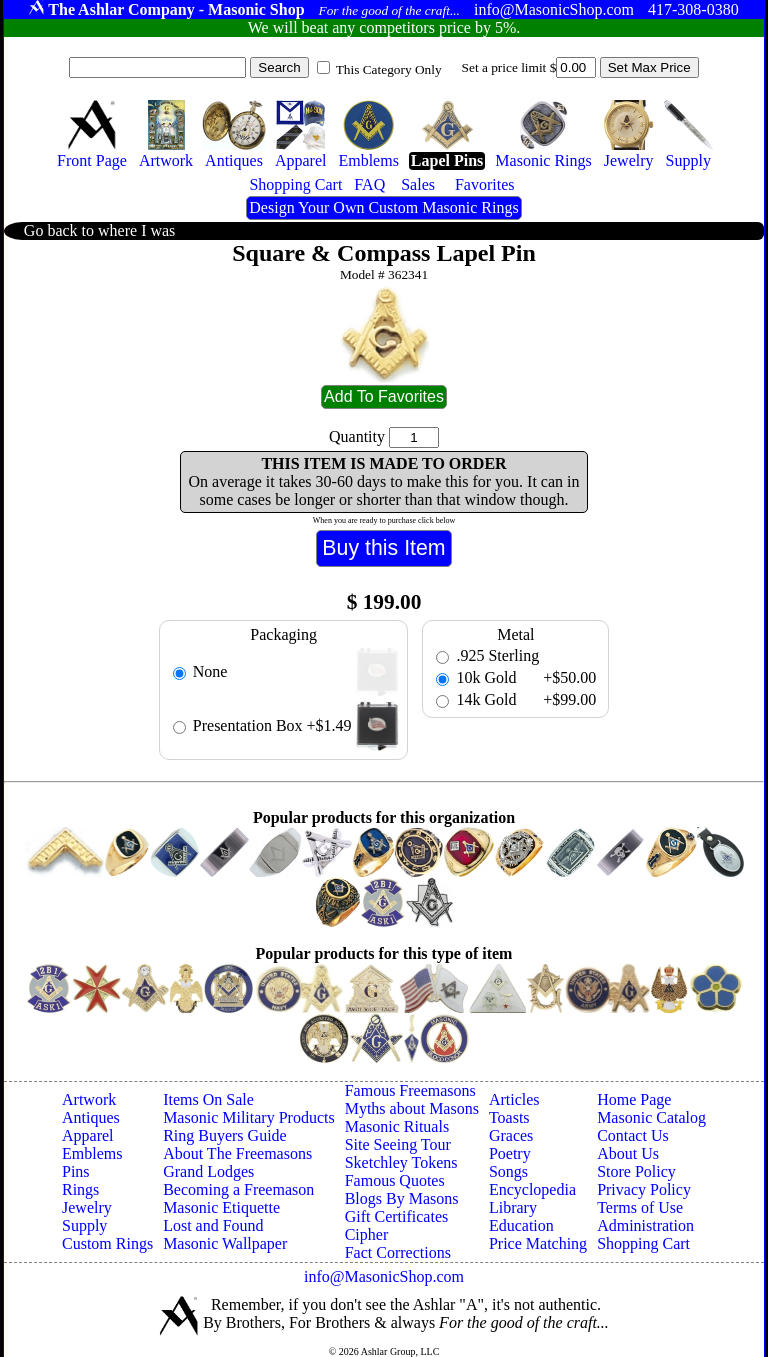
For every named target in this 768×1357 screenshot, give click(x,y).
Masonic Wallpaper (225, 1243)
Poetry (510, 1153)
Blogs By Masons (402, 1198)
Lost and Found (213, 1225)
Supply (84, 1225)
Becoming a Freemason (238, 1189)
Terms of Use (640, 1207)
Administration (645, 1225)
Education (521, 1225)
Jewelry (87, 1207)
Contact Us (633, 1135)
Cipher (367, 1234)
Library (513, 1207)
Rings (80, 1189)
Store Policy (636, 1171)
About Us (628, 1153)
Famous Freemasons (410, 1090)
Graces (511, 1135)
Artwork (89, 1099)
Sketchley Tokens (401, 1162)
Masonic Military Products (249, 1117)
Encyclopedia (532, 1189)
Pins (76, 1171)
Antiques (91, 1117)
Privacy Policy (644, 1189)
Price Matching (538, 1243)
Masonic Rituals (397, 1126)
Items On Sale (208, 1099)
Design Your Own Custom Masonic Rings (383, 207)
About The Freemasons (237, 1153)
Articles (514, 1099)
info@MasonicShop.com (384, 1276)
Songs (508, 1171)
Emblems (92, 1153)
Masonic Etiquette (221, 1207)
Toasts (509, 1117)
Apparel (88, 1135)
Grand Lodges (208, 1171)
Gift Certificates (397, 1216)
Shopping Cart (643, 1243)
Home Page (634, 1099)
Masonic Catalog (651, 1117)
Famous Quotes (395, 1180)
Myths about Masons (412, 1108)
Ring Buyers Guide (225, 1135)
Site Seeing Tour (398, 1144)
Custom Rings (107, 1243)
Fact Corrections (398, 1252)
